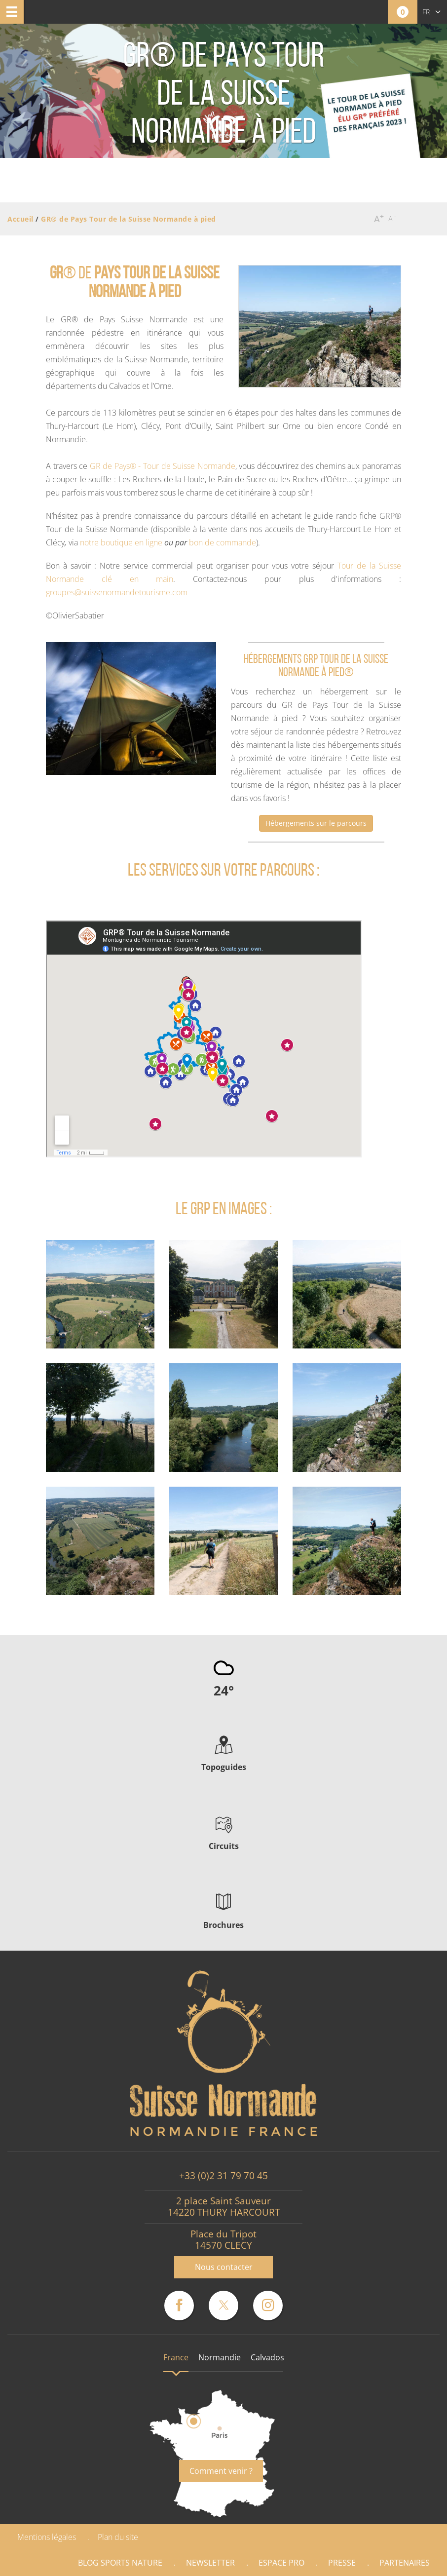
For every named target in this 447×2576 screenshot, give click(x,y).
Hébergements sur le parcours (316, 823)
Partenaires (404, 2562)
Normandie (219, 2357)
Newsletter (210, 2562)
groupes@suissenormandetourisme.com (116, 592)
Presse (342, 2562)
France (175, 2357)
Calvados (267, 2357)
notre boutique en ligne (121, 542)
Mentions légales (46, 2537)
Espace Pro (281, 2562)
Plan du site (118, 2537)
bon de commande (222, 542)
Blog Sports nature (120, 2562)
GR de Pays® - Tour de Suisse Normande (162, 466)
